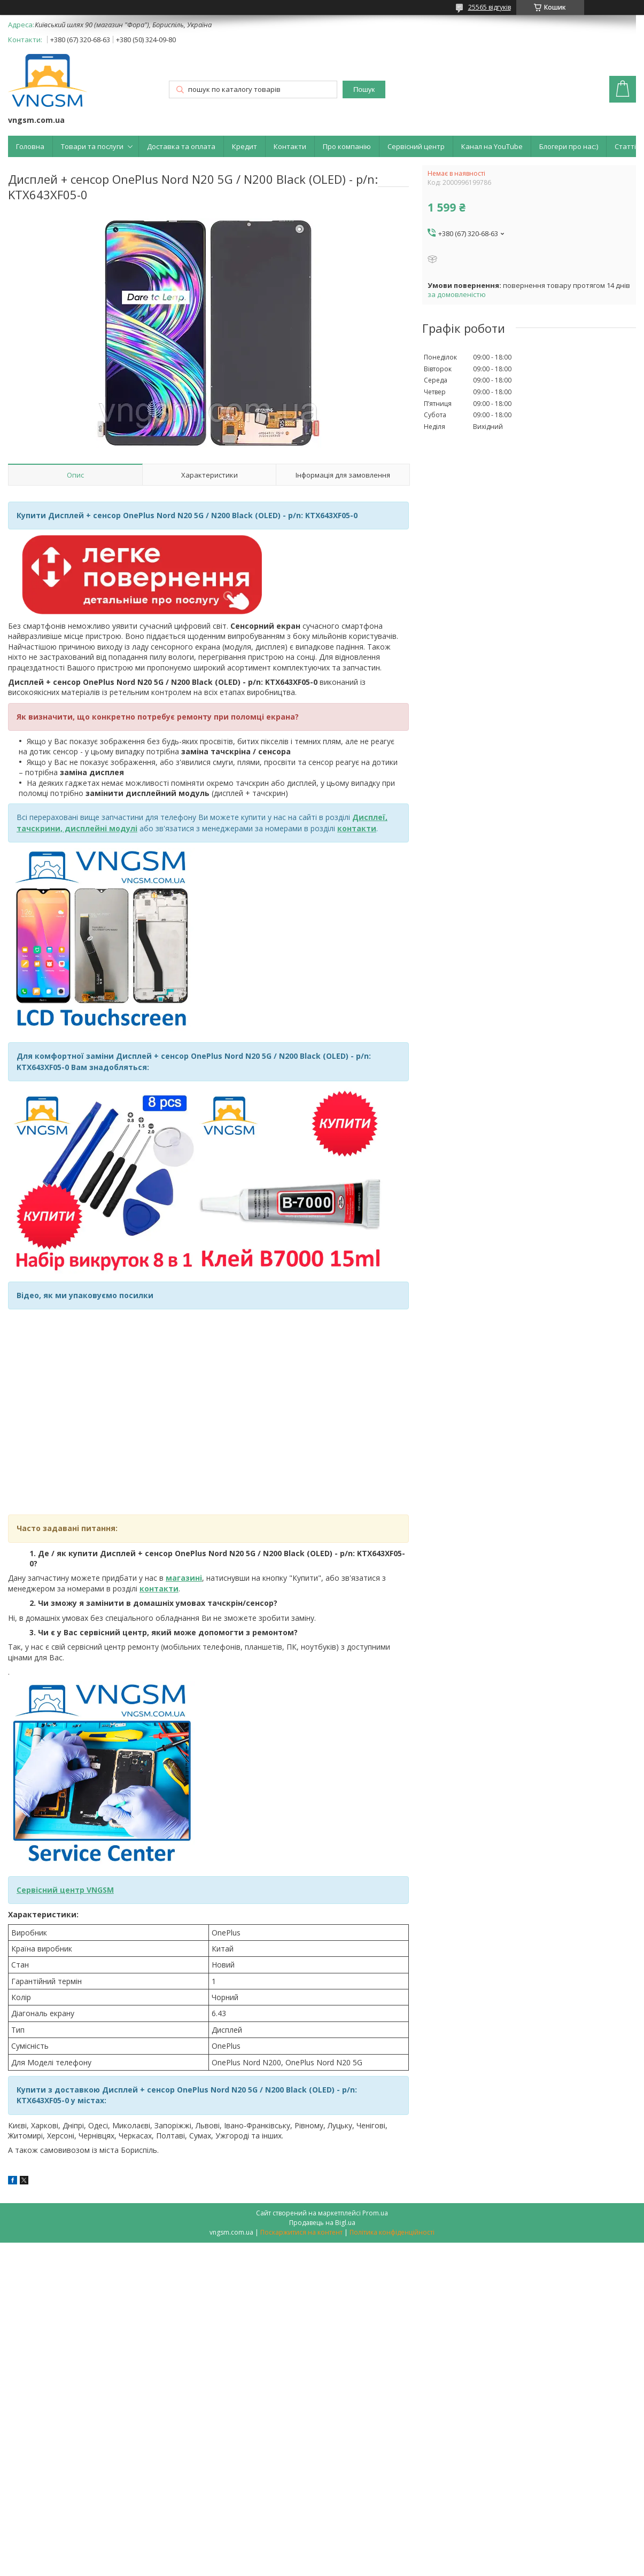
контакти (159, 1588)
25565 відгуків (489, 7)
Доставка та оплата (181, 146)
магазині (184, 1578)
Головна (30, 146)
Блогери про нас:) (568, 146)
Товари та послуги (92, 146)
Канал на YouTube (492, 146)
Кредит (244, 146)
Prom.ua (375, 2213)
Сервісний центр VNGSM (65, 1890)
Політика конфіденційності (392, 2232)
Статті (625, 146)
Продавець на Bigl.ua (322, 2222)
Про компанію (347, 146)
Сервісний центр (416, 146)
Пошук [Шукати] (364, 89)
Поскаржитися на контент (301, 2232)
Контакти (290, 146)
